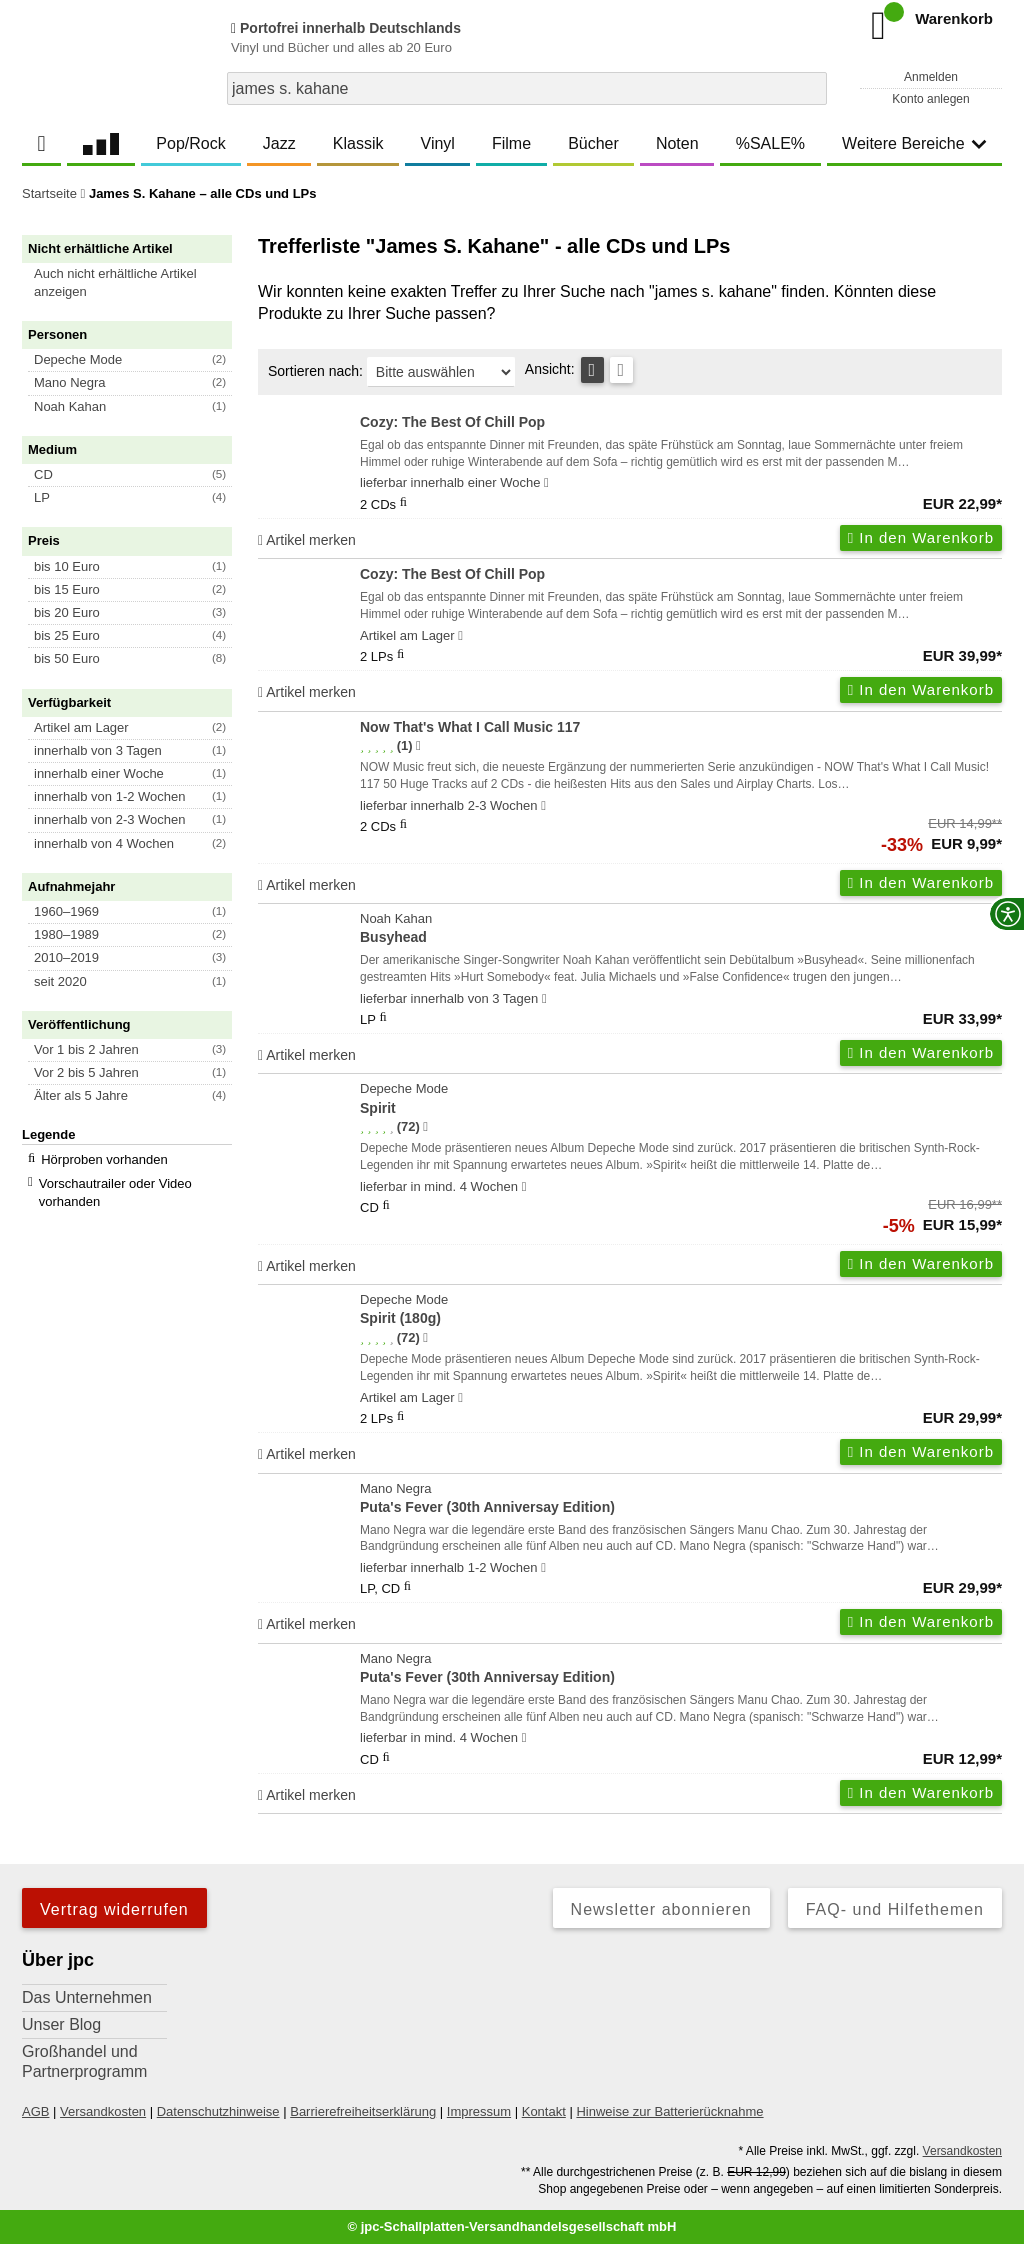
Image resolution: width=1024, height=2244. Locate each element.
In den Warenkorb (921, 537)
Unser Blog (61, 2024)
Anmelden (931, 77)
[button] (136, 283)
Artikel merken (307, 540)
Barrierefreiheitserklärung (363, 2111)
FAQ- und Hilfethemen (895, 1909)
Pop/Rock (190, 143)
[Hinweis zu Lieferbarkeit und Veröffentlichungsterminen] (546, 483)
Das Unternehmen (87, 1997)
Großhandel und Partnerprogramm (84, 2061)
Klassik (358, 143)
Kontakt (544, 2111)
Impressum (479, 2111)
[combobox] (527, 88)
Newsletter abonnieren (661, 1909)
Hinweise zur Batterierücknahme (669, 2111)
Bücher (593, 143)
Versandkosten (103, 2111)
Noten (677, 143)
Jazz (279, 143)
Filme (511, 143)
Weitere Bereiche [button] (914, 143)
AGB (35, 2111)
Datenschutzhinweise (218, 2111)
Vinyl (438, 143)
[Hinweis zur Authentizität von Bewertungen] (418, 746)
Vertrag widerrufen (114, 1909)
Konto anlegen (930, 99)
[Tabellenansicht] (592, 370)
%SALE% (770, 143)
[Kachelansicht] (621, 370)
